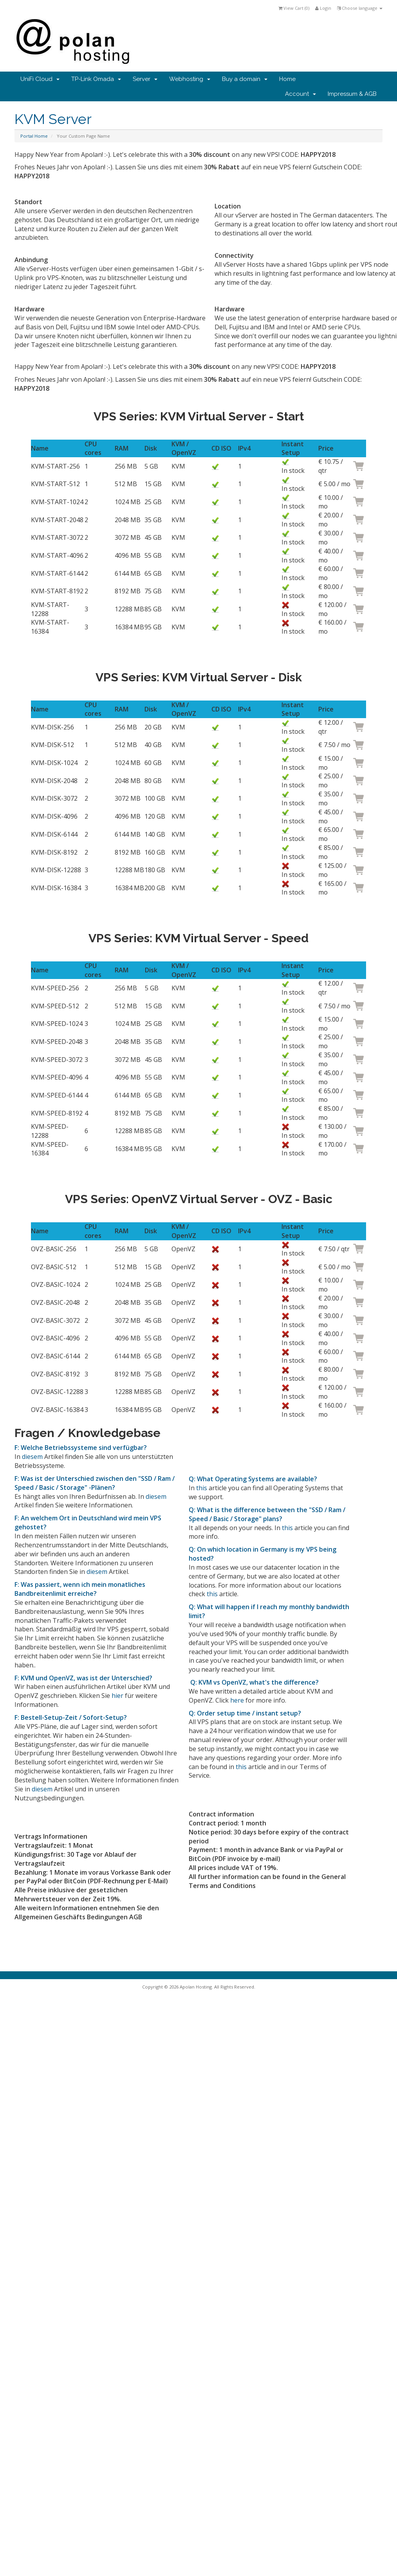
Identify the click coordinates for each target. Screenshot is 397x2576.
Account (300, 93)
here (237, 1700)
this (201, 1488)
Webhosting (189, 79)
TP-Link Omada (96, 79)
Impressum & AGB (352, 93)
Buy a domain (244, 79)
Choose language (360, 8)
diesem (32, 1456)
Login (323, 8)
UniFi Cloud (40, 79)
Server (145, 79)
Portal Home (34, 136)
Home (287, 79)
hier (117, 1695)
